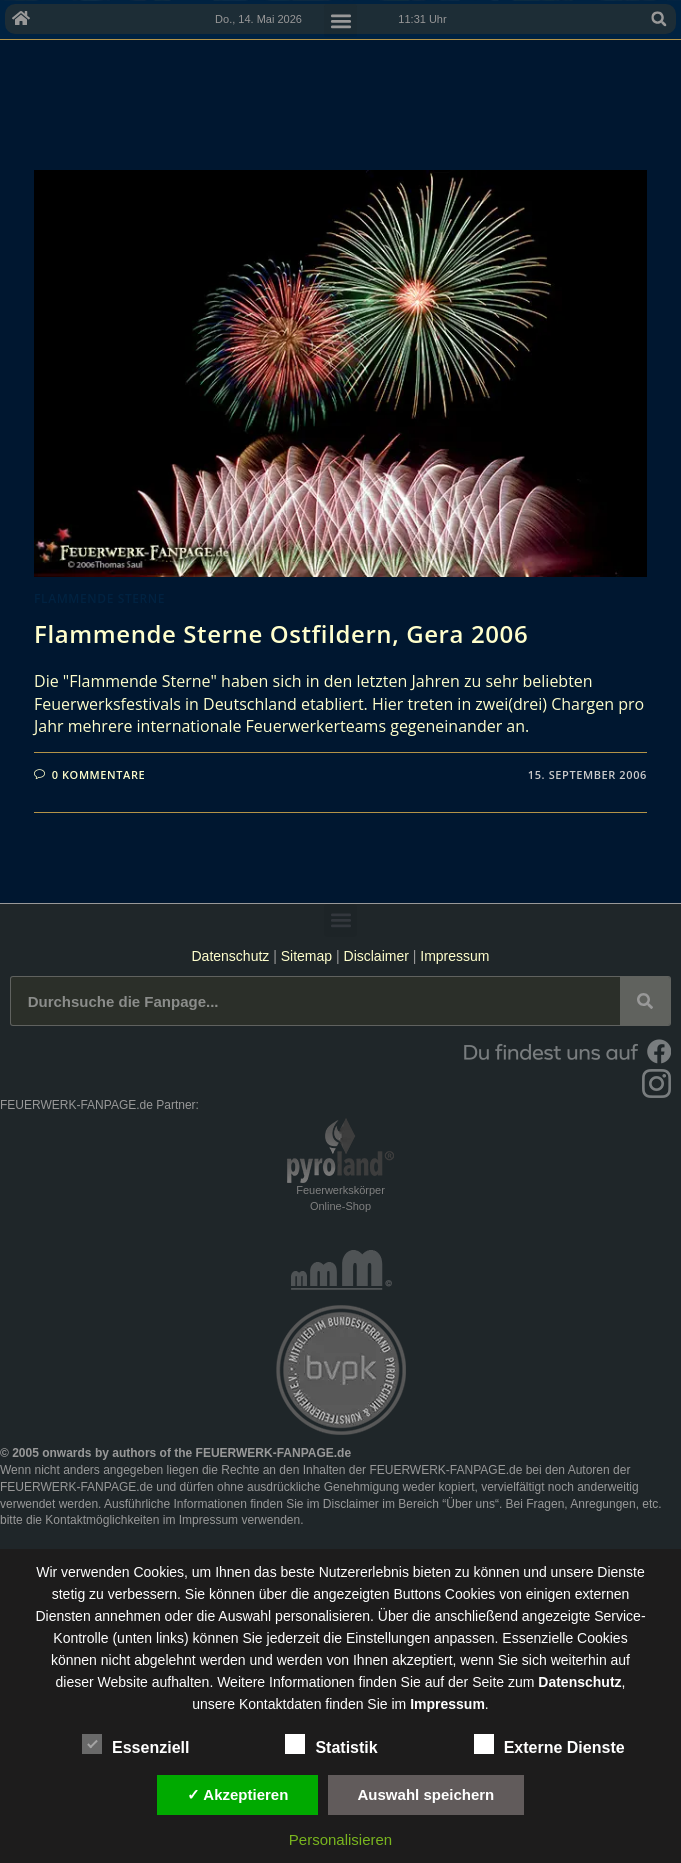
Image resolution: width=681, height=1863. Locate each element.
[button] (659, 19)
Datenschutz (230, 956)
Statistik (331, 1744)
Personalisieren (340, 1839)
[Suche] (645, 1001)
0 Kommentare (99, 774)
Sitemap (308, 956)
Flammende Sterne (99, 598)
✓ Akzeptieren (238, 1794)
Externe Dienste (549, 1744)
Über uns (470, 1504)
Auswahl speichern (426, 1794)
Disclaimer (376, 956)
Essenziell (135, 1744)
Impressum (454, 956)
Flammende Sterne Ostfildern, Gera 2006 (281, 633)
